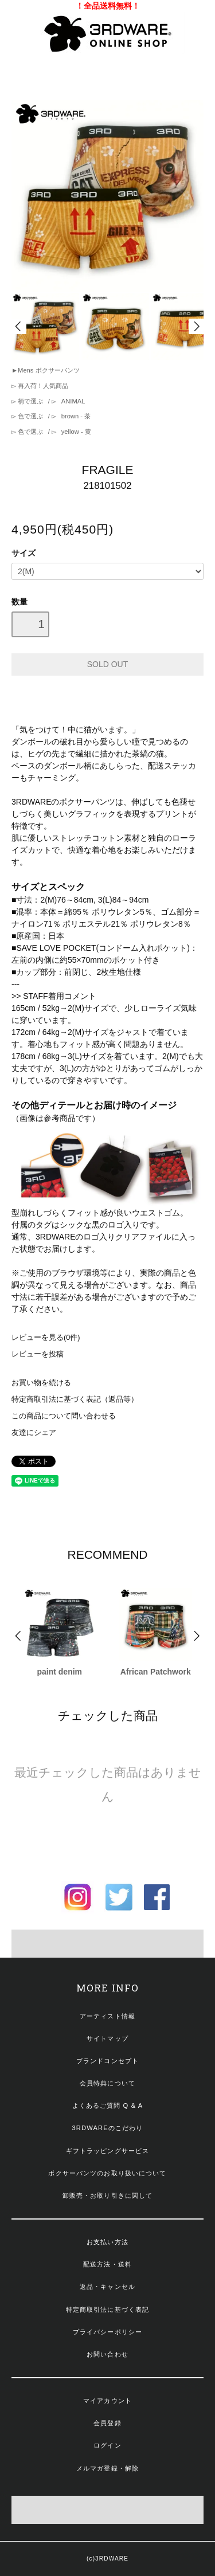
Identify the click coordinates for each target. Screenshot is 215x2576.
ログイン (107, 2445)
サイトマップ (107, 2038)
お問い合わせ (107, 2354)
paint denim (59, 1671)
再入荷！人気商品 (42, 385)
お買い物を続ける (41, 1383)
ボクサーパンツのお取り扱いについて (107, 2173)
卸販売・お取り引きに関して (107, 2195)
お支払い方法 (107, 2241)
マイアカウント (107, 2400)
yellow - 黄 (75, 431)
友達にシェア (33, 1433)
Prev (18, 326)
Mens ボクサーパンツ (48, 370)
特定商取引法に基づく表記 (107, 2309)
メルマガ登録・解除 (107, 2468)
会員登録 (107, 2423)
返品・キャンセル (107, 2286)
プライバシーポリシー (107, 2331)
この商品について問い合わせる (63, 1416)
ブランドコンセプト (107, 2060)
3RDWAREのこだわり (107, 2127)
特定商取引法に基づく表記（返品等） (74, 1399)
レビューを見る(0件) (45, 1338)
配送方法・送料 (107, 2264)
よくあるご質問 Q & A (107, 2105)
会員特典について (107, 2083)
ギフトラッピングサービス (107, 2150)
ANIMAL (72, 401)
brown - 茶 (75, 416)
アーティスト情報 (107, 2016)
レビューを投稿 (37, 1354)
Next (196, 326)
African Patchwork (155, 1671)
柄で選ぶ (30, 401)
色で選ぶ (30, 416)
